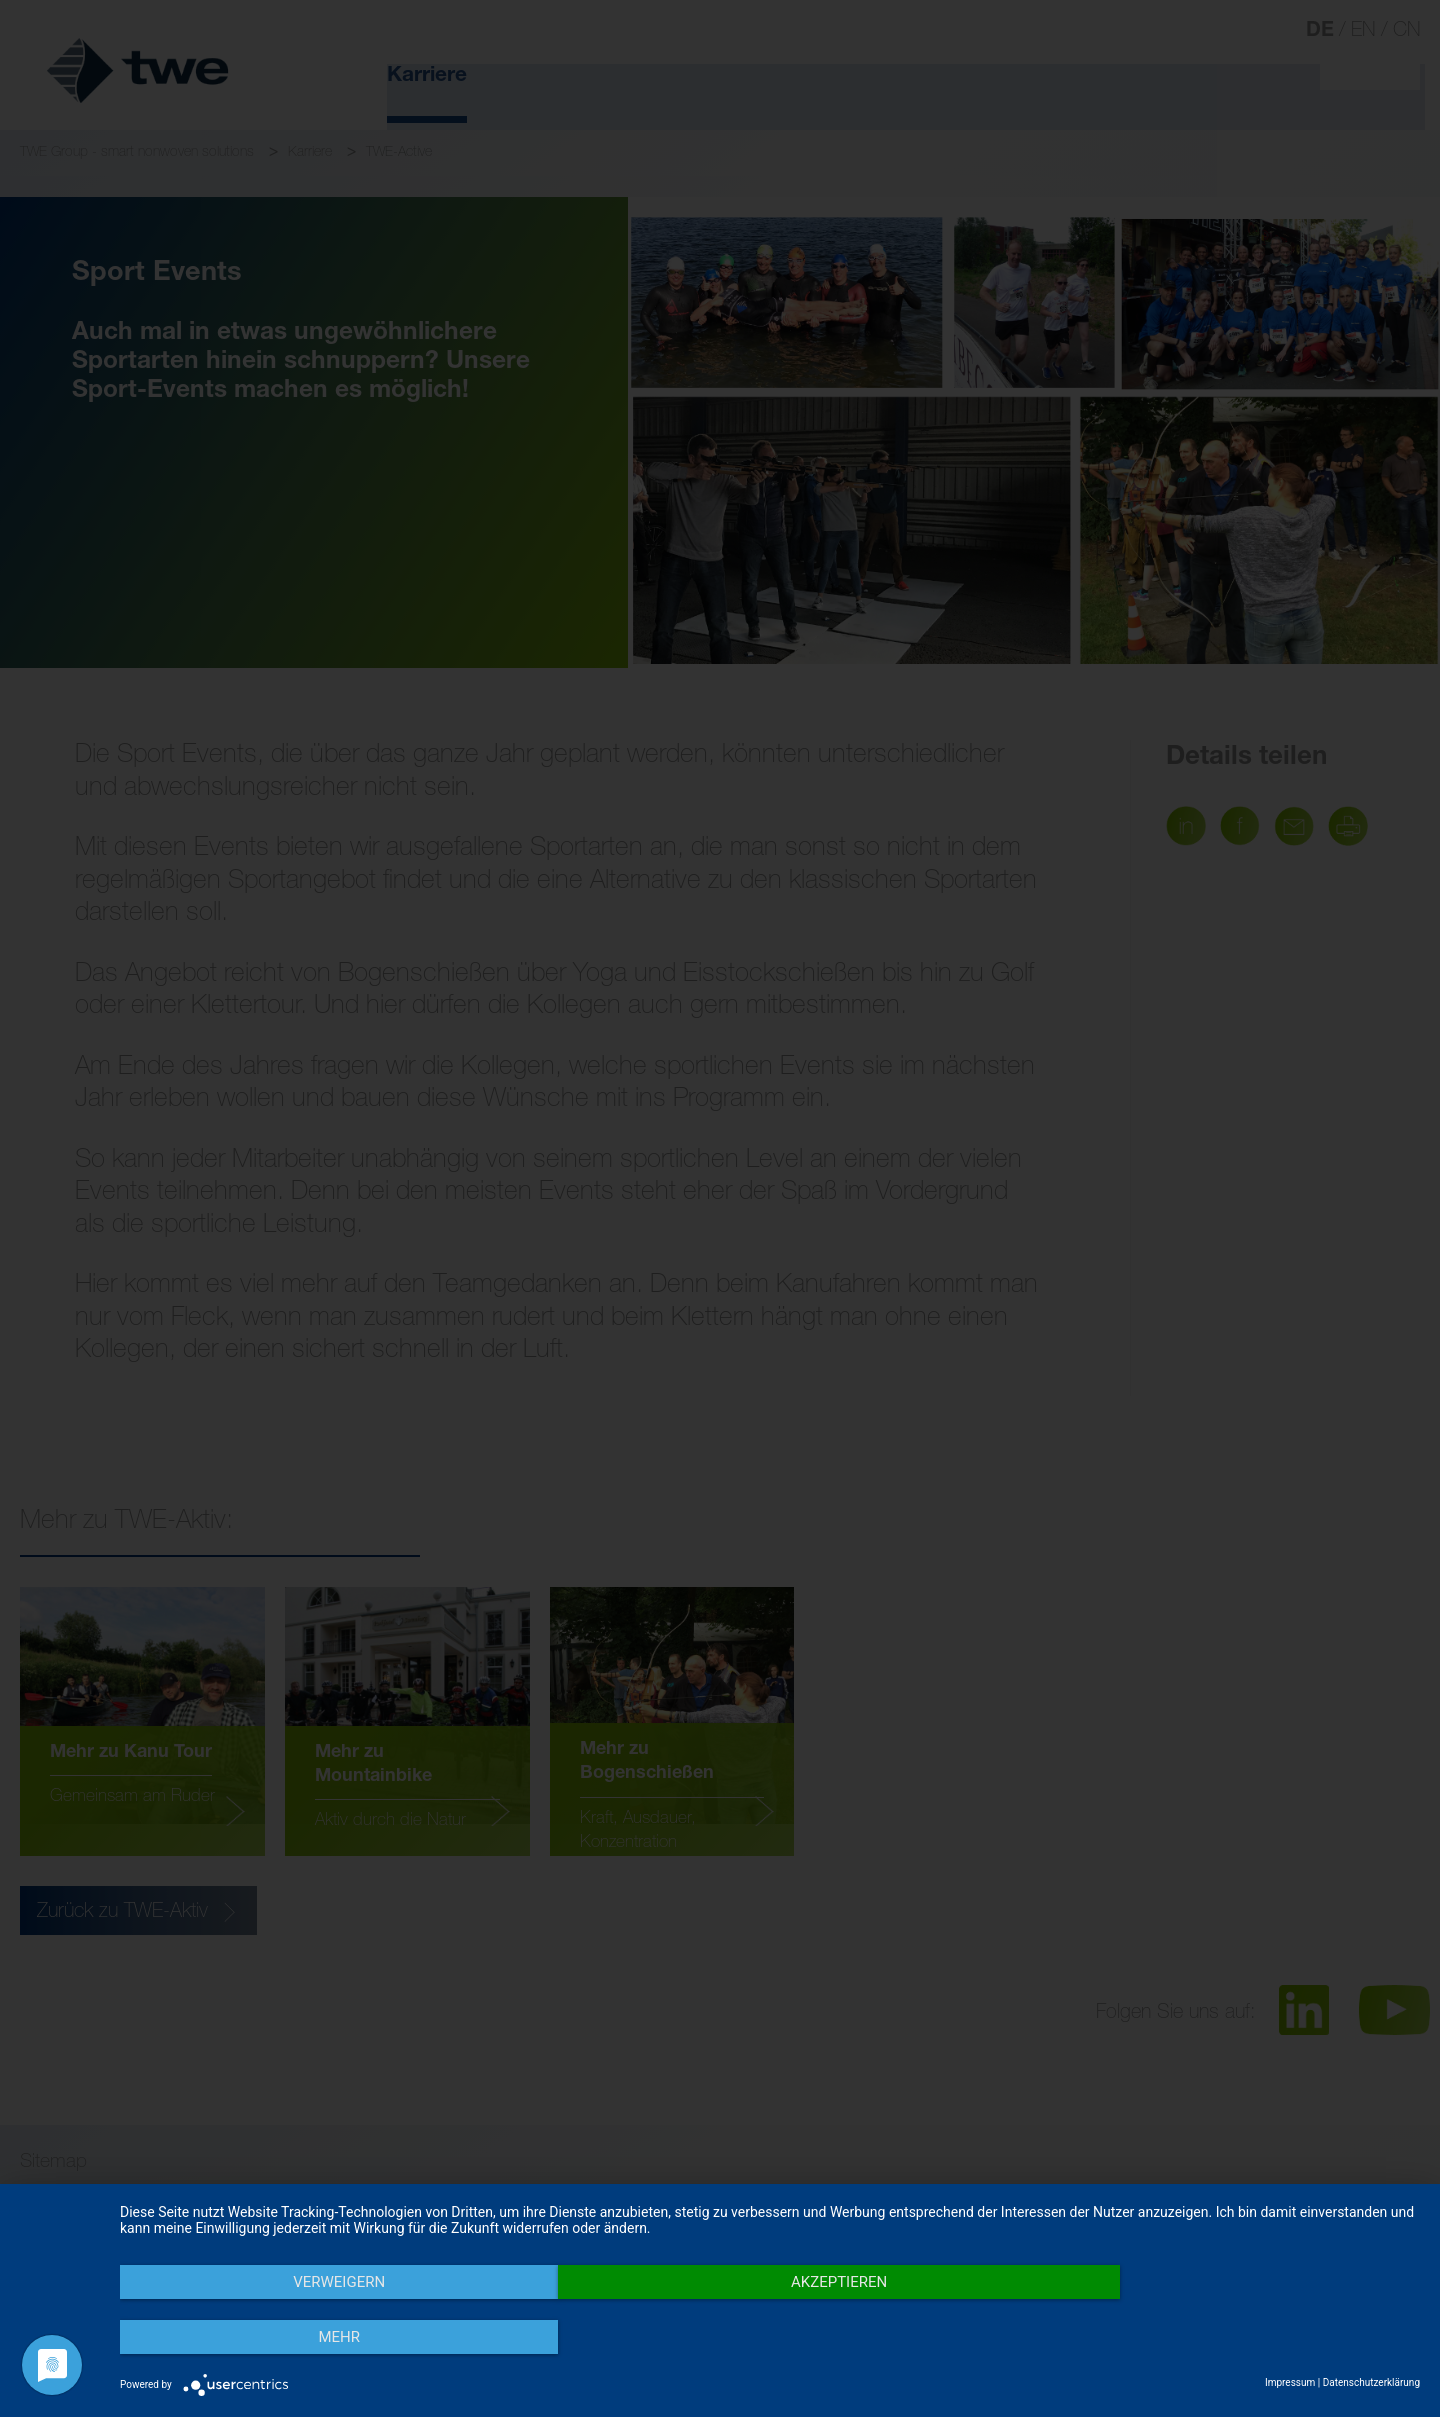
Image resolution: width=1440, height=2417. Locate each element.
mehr (1225, 2338)
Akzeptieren (770, 2338)
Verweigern (315, 2338)
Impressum (1290, 2382)
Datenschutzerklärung (1371, 2382)
